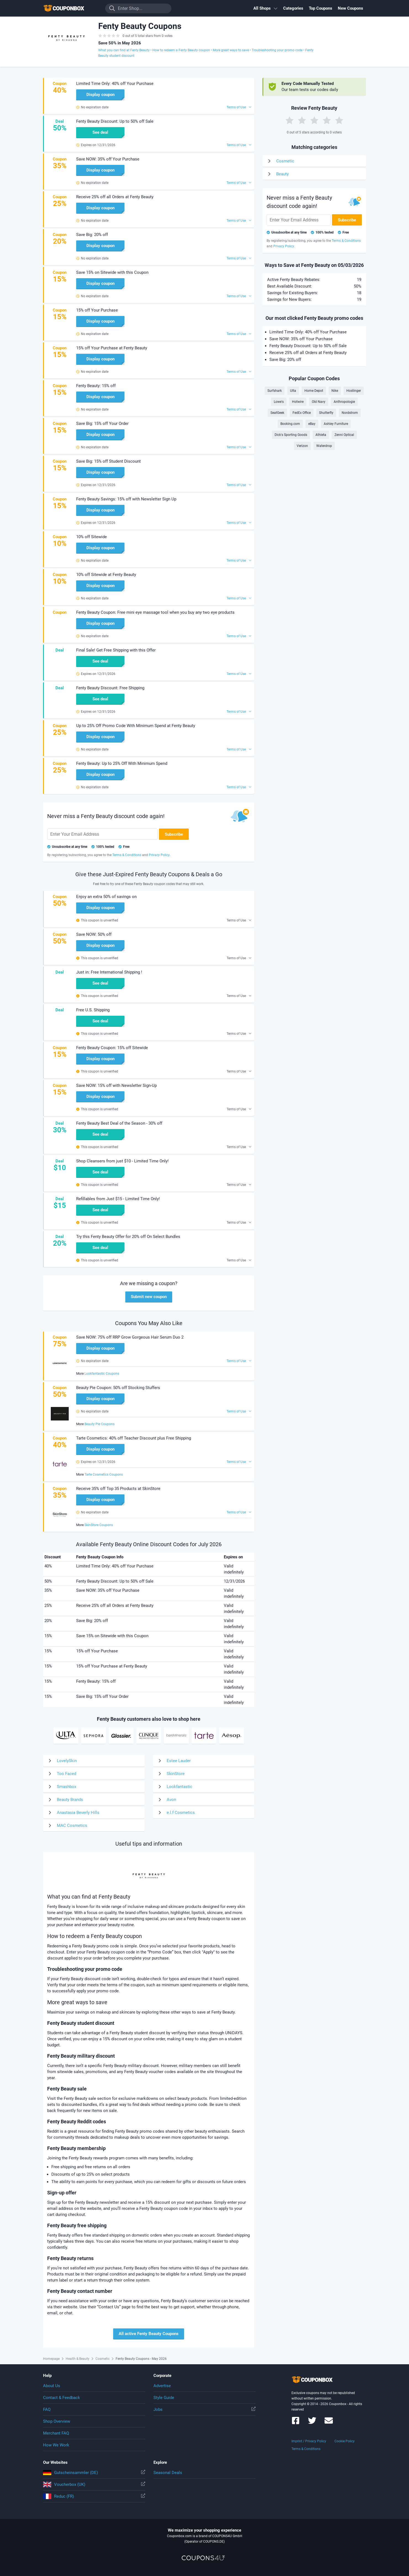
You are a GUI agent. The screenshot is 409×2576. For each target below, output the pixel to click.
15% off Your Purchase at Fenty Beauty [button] (111, 347)
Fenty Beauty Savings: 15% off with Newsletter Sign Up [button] (126, 499)
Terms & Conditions (305, 2449)
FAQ (47, 2409)
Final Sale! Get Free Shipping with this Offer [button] (116, 650)
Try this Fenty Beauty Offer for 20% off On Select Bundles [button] (128, 1236)
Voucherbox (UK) (94, 2484)
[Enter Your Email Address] (102, 834)
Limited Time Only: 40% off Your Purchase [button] (114, 83)
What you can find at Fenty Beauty (124, 50)
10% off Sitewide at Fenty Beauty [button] (106, 574)
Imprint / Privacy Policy (308, 2441)
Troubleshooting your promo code (277, 50)
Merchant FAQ (56, 2433)
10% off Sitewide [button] (91, 536)
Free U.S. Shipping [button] (93, 1009)
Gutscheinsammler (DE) (94, 2473)
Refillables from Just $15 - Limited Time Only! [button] (118, 1198)
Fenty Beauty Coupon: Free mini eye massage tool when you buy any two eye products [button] (155, 612)
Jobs (204, 2409)
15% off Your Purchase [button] (97, 310)
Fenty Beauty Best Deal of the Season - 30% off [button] (119, 1123)
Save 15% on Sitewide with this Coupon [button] (112, 272)
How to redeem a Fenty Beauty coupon (181, 50)
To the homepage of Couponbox (70, 8)
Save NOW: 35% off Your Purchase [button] (107, 159)
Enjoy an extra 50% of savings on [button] (106, 896)
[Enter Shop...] (138, 8)
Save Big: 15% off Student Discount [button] (108, 461)
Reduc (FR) (94, 2496)
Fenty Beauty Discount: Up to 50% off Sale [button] (114, 121)
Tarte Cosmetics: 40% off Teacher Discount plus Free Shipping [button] (133, 1438)
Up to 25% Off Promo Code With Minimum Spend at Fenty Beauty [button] (135, 725)
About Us (51, 2385)
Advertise (162, 2385)
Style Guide (163, 2397)
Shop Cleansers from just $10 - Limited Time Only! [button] (122, 1161)
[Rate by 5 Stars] (339, 120)
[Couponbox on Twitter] (312, 2423)
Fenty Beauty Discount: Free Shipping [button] (110, 687)
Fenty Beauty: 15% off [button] (96, 385)
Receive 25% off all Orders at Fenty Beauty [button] (114, 196)
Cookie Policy (344, 2441)
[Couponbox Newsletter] (329, 2423)
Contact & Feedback (61, 2397)
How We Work (56, 2445)
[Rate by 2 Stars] (302, 120)
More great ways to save (231, 50)
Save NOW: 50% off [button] (93, 934)
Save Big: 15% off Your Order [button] (102, 423)
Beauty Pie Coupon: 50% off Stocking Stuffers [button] (118, 1387)
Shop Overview (56, 2421)
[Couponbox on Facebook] (295, 2423)
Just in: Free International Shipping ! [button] (109, 972)
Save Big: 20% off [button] (92, 234)
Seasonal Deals (167, 2472)
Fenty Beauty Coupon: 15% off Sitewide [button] (112, 1047)
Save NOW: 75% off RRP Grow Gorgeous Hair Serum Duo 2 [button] (130, 1337)
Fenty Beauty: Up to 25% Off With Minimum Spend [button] (121, 763)
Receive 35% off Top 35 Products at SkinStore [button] (118, 1488)
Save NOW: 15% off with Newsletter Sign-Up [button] (116, 1085)
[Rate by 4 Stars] (327, 120)
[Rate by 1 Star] (289, 120)
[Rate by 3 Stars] (314, 120)
